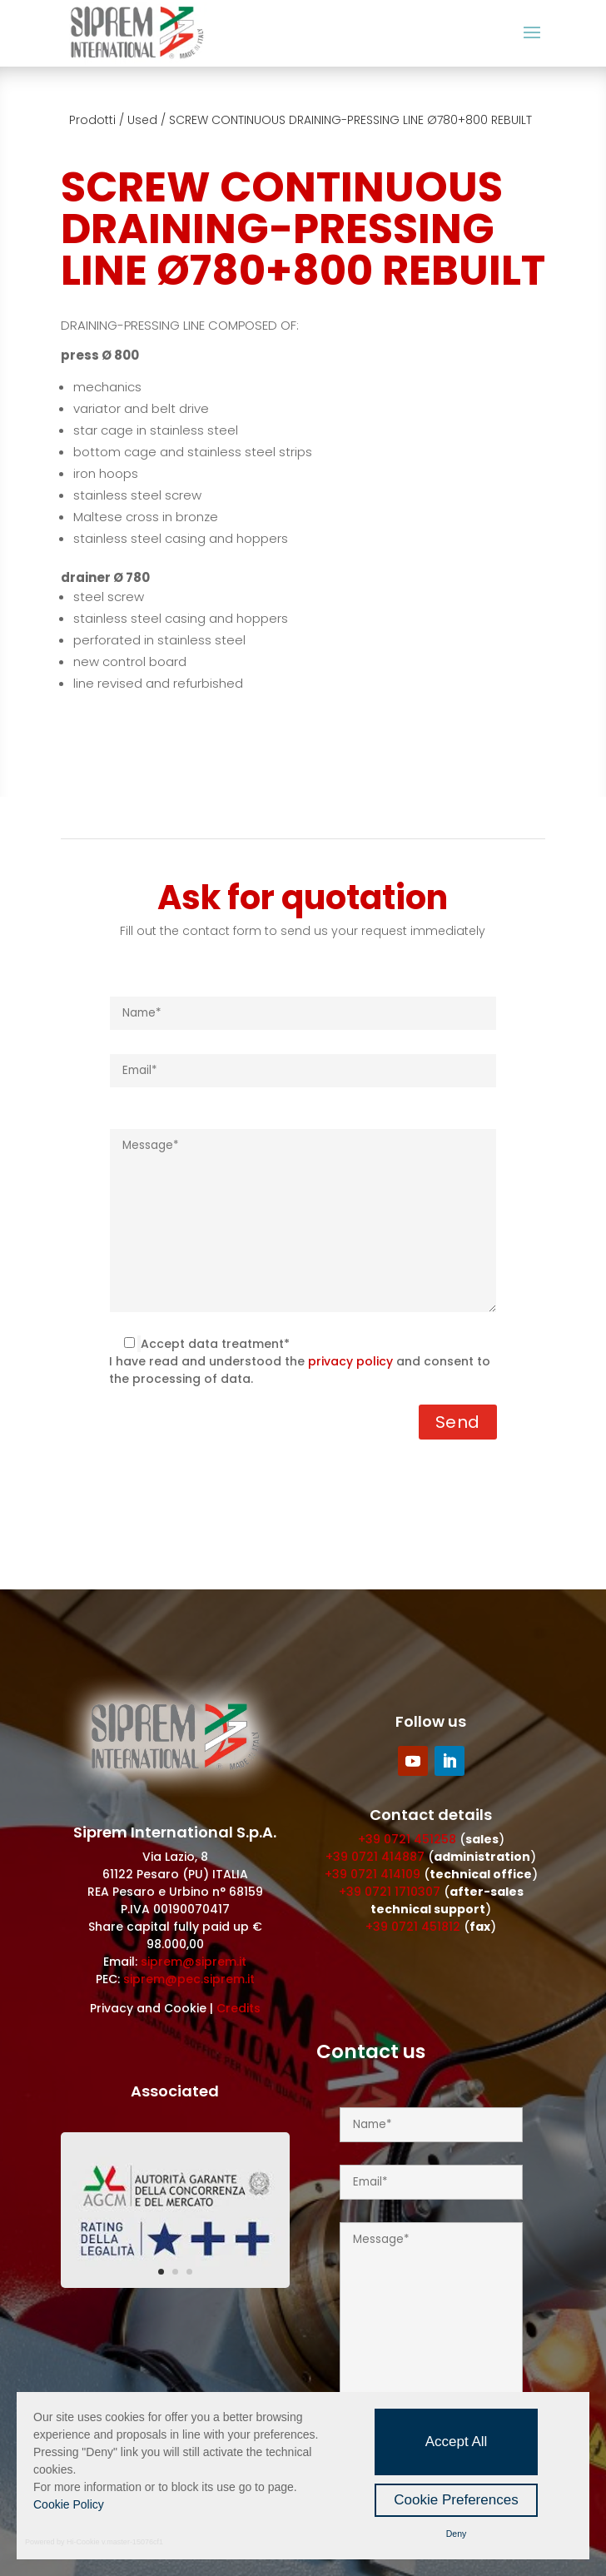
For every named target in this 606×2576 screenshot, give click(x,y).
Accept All (456, 2441)
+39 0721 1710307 (389, 1891)
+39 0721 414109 (372, 1874)
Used (142, 120)
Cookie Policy (68, 2504)
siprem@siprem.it (193, 1961)
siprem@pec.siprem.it (189, 1979)
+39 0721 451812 (412, 1926)
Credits (238, 2008)
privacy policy (350, 1361)
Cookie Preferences (456, 2500)
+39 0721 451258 (407, 1839)
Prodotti (92, 120)
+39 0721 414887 (375, 1856)
